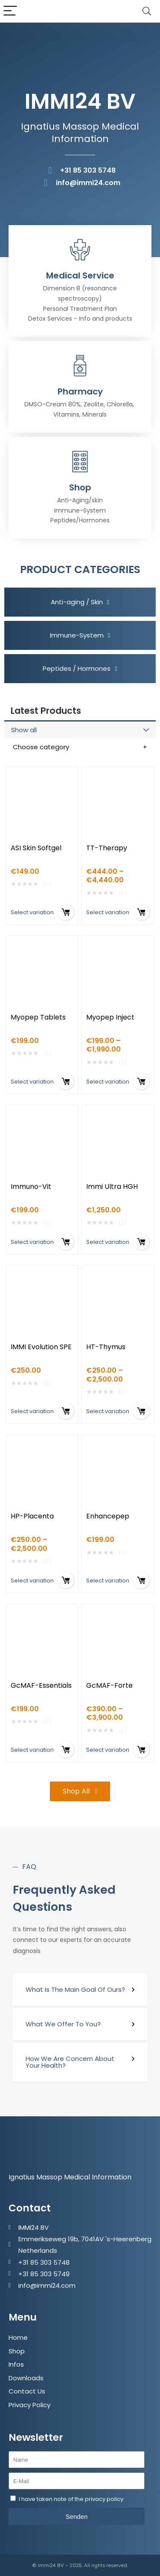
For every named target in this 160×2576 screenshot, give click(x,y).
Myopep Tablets (38, 1017)
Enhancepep (107, 1516)
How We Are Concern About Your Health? (70, 2062)
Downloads (26, 2377)
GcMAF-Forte (109, 1685)
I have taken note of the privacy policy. (72, 2499)
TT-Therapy (106, 848)
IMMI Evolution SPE (41, 1347)
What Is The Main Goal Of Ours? (75, 1989)
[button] (80, 1989)
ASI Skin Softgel (36, 848)
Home (18, 2337)
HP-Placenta (32, 1516)
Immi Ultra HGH (112, 1186)
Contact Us (27, 2391)
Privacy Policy (29, 2404)
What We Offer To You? (63, 2024)
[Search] (147, 11)
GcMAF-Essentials (41, 1685)
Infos (16, 2364)
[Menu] (10, 11)
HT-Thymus (105, 1347)
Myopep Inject (110, 1017)
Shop (17, 2351)
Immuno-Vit (31, 1186)
